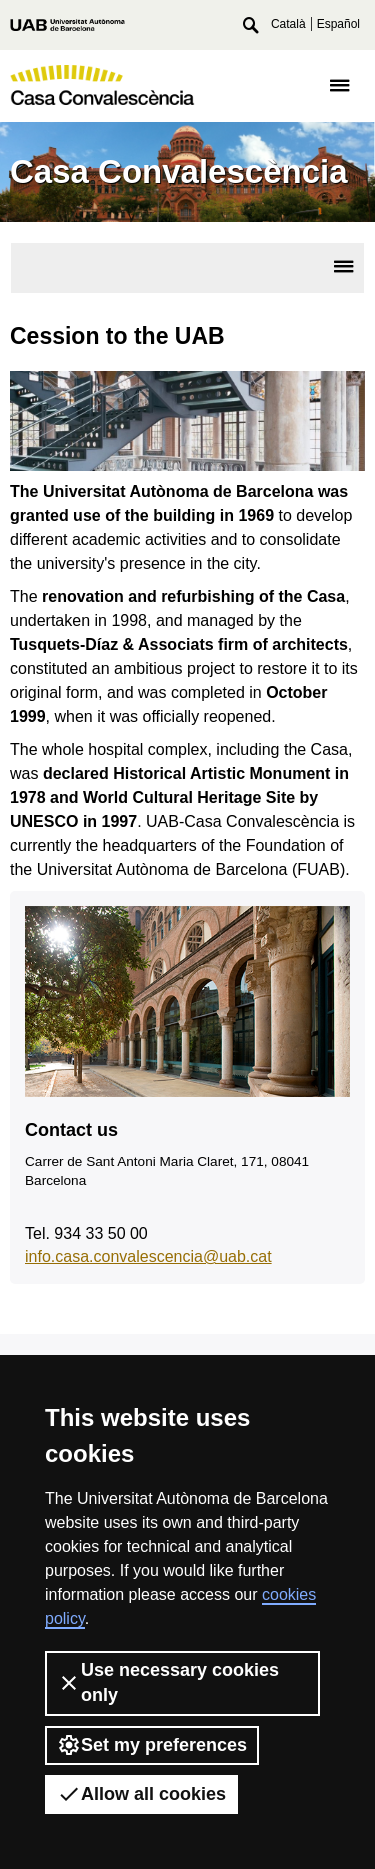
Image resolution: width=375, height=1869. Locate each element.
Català (288, 24)
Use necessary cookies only (168, 1682)
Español (338, 24)
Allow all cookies (141, 1794)
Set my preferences (152, 1745)
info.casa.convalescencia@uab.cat (148, 1256)
